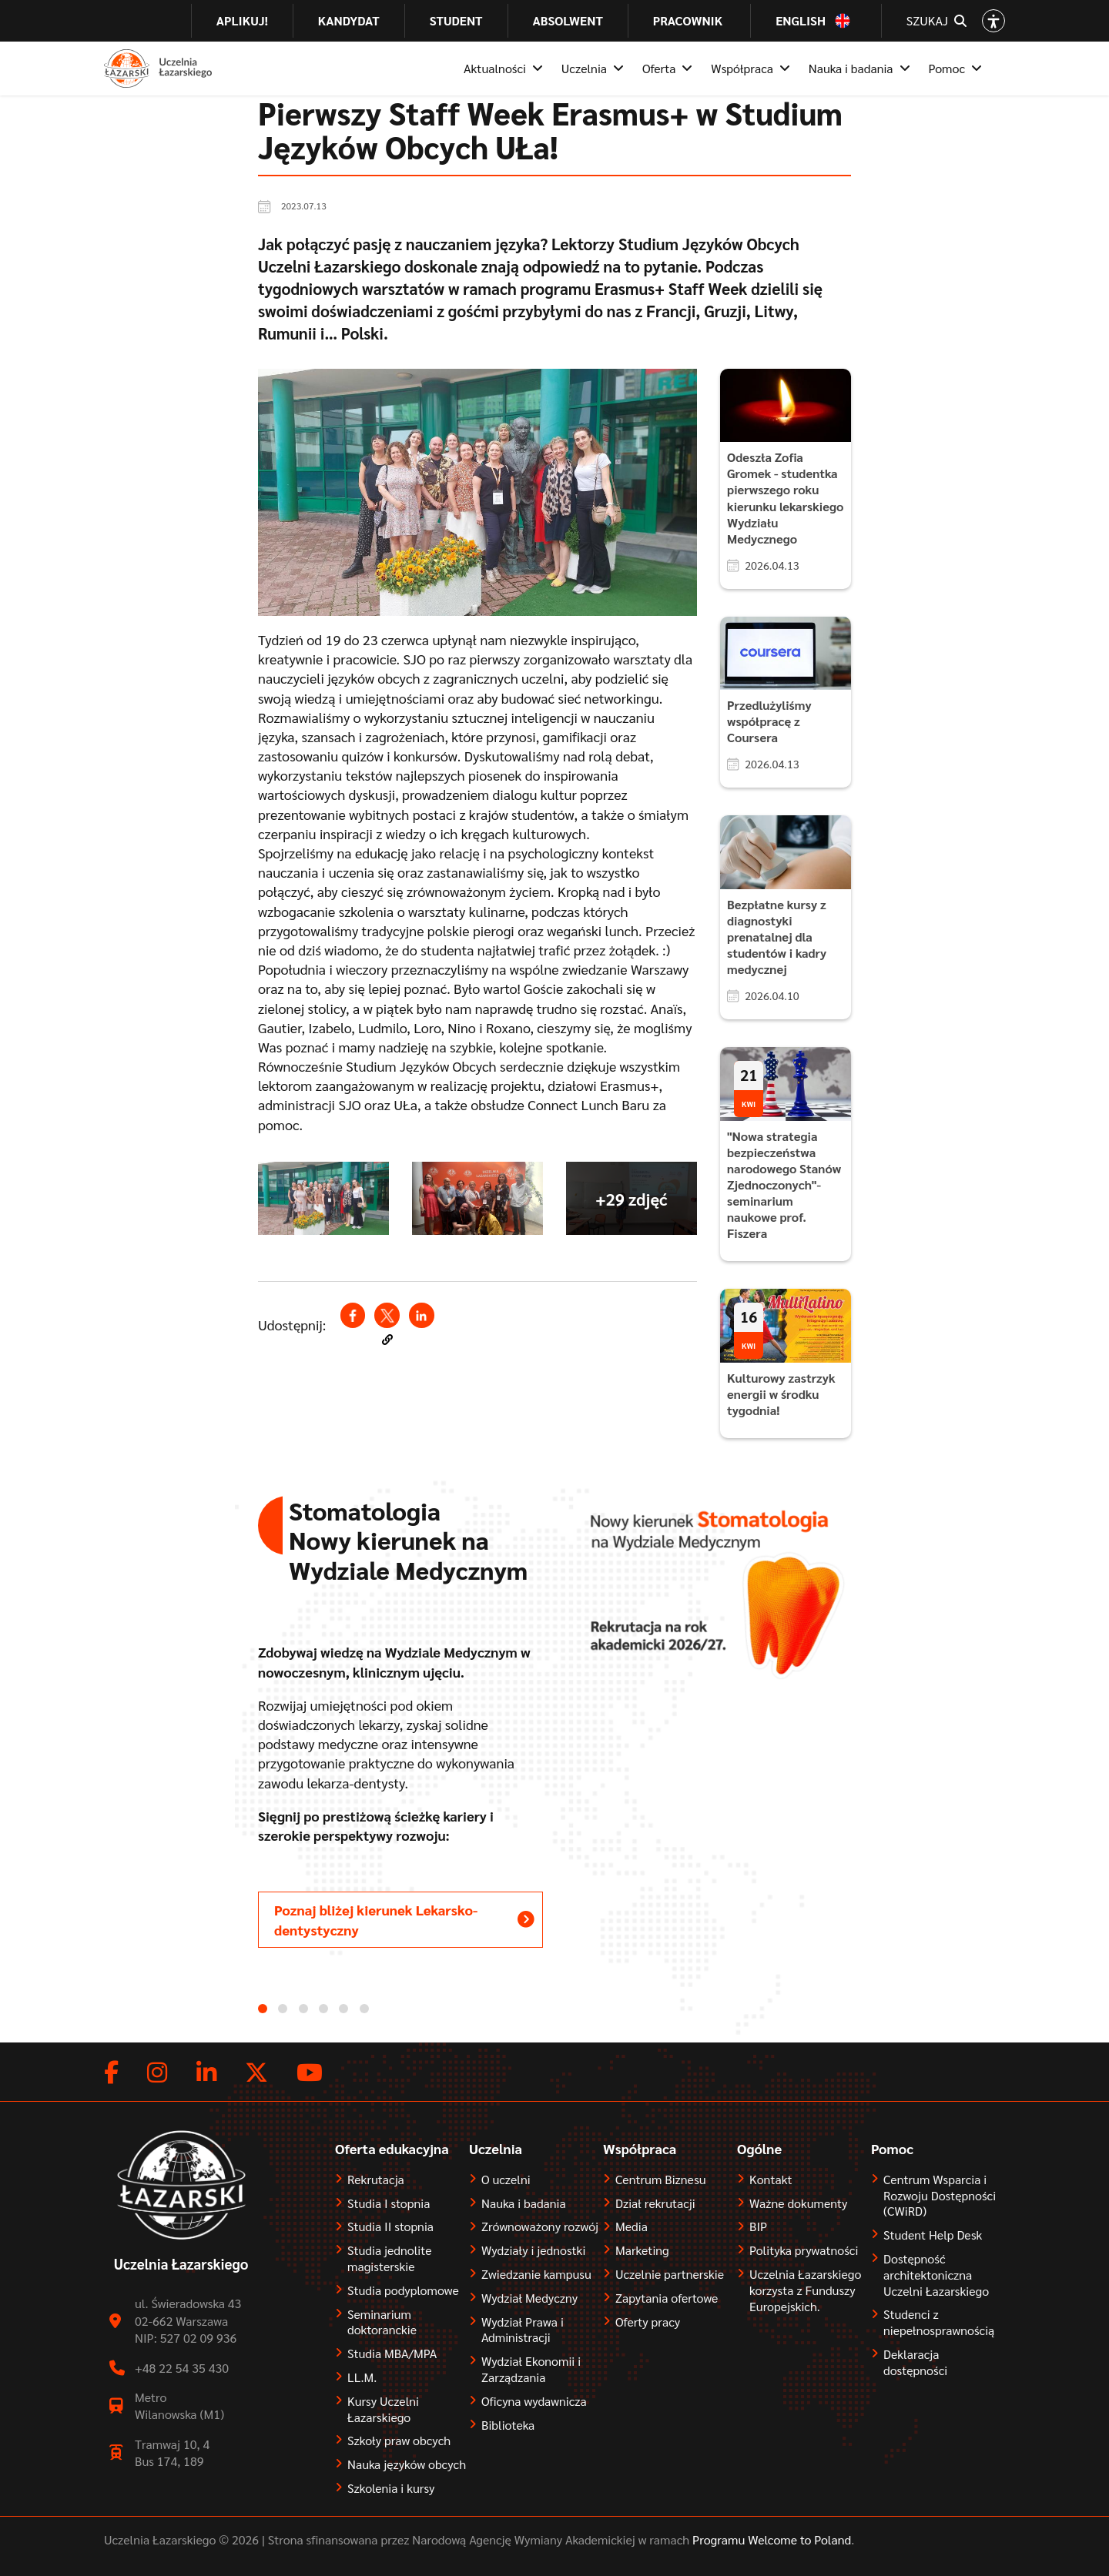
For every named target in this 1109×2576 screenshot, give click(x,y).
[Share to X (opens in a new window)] (386, 1315)
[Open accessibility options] (993, 20)
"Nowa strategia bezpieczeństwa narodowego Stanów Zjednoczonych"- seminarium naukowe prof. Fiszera (784, 1184)
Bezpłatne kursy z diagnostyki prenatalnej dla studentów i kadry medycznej (776, 936)
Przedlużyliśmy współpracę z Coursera (769, 721)
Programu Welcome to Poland (770, 2539)
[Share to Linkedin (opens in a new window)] (421, 1315)
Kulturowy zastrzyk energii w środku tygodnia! (781, 1394)
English (801, 20)
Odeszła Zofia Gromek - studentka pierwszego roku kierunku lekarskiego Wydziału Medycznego (785, 497)
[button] (387, 1339)
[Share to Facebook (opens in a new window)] (352, 1315)
